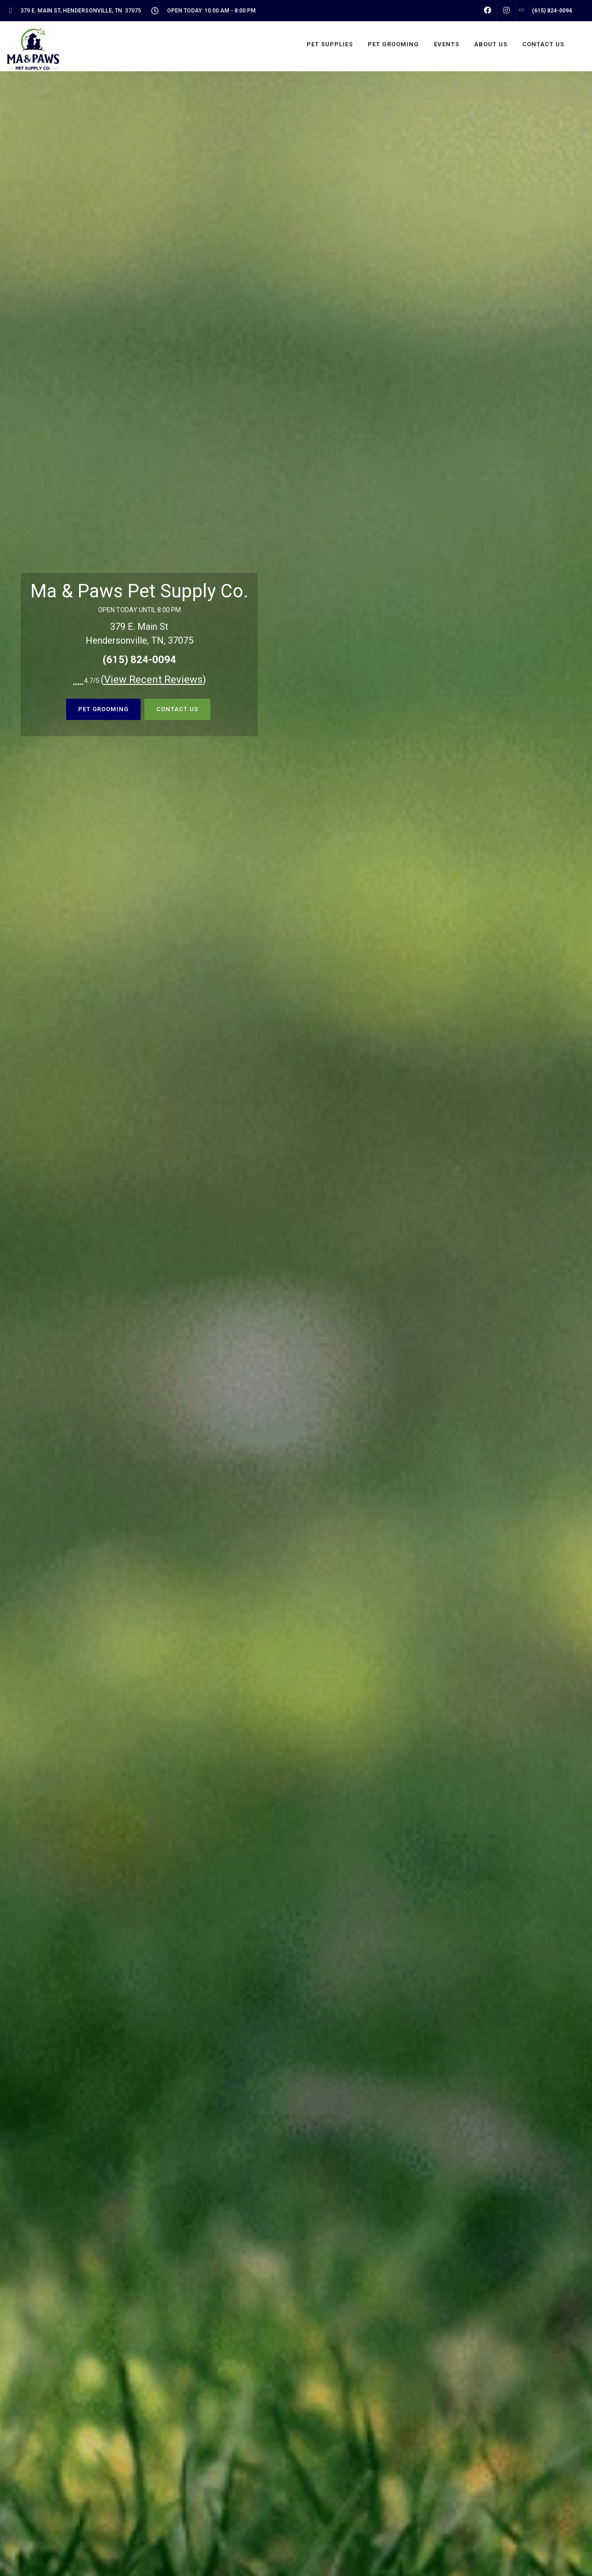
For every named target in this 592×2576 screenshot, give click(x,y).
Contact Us (177, 709)
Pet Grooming (103, 709)
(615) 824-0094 (139, 659)
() (153, 679)
